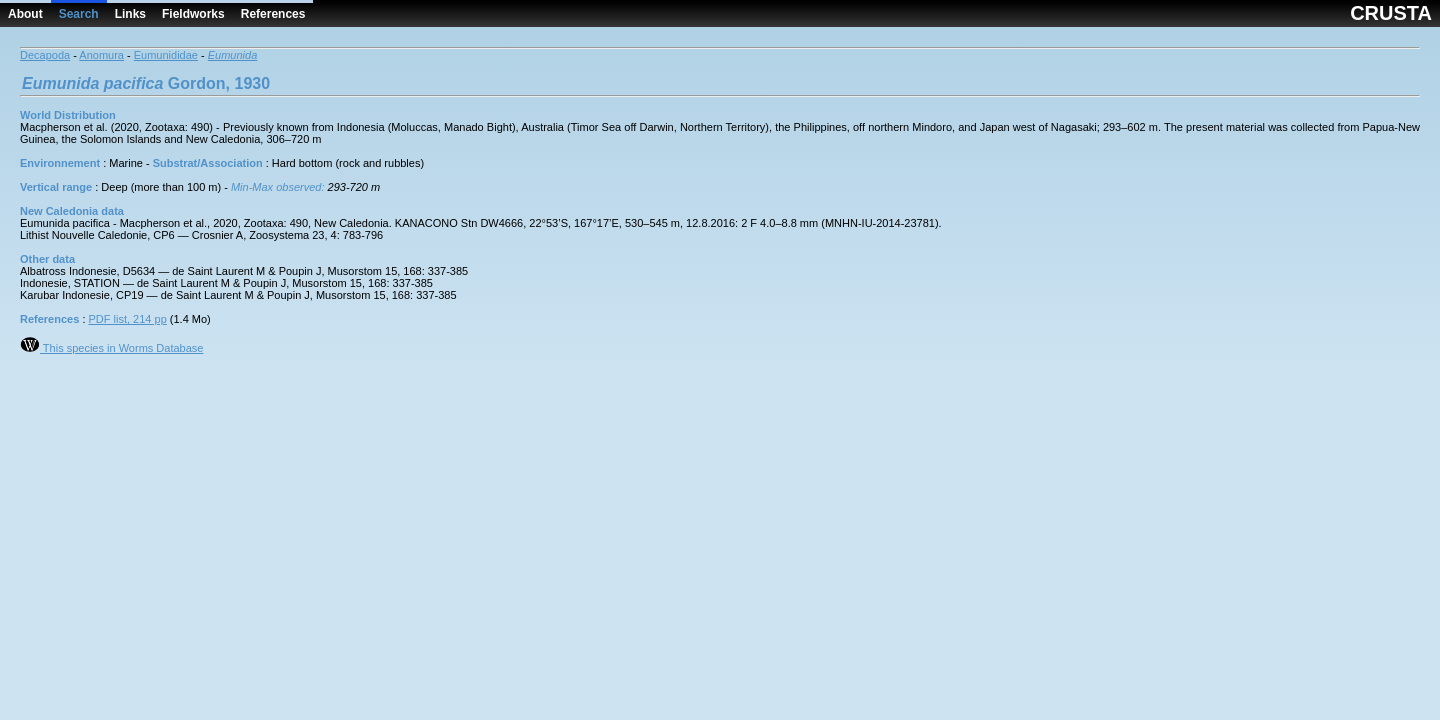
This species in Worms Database (111, 348)
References (273, 14)
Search (79, 14)
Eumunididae (166, 55)
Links (130, 14)
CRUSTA (1391, 13)
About (25, 14)
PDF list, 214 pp (128, 319)
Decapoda (45, 55)
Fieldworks (193, 14)
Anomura (101, 55)
